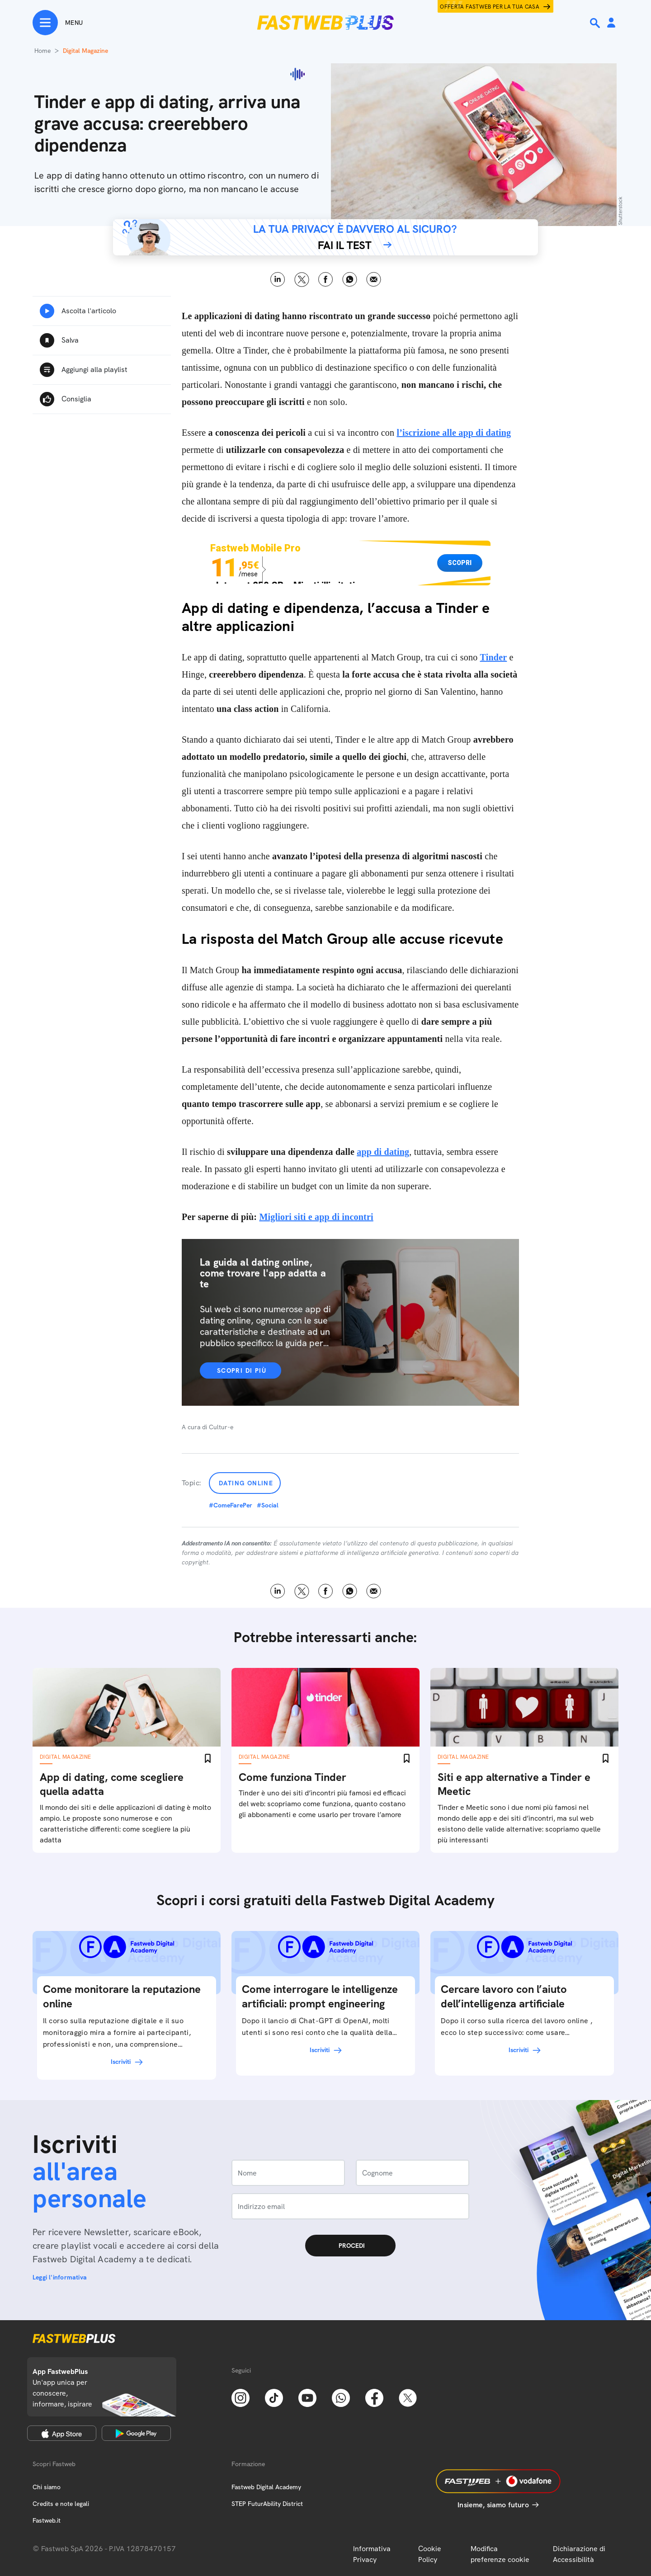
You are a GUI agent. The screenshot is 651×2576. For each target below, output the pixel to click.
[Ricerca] (596, 23)
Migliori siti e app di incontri (316, 1217)
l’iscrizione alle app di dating (453, 433)
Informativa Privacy (372, 2554)
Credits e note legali (61, 2504)
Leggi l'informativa (60, 2277)
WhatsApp (349, 279)
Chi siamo (47, 2487)
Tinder (493, 657)
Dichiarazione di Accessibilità (579, 2554)
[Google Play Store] (136, 2433)
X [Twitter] (301, 279)
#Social (267, 1505)
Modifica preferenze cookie (500, 2554)
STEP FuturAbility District (267, 2504)
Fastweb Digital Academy (266, 2487)
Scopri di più (241, 1370)
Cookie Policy (429, 2554)
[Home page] (325, 22)
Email (373, 279)
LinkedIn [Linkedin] (277, 279)
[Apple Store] (61, 2433)
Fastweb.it (47, 2520)
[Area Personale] (611, 23)
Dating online (246, 1483)
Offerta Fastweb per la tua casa (489, 6)
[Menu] (58, 22)
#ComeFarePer (230, 1505)
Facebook (325, 279)
